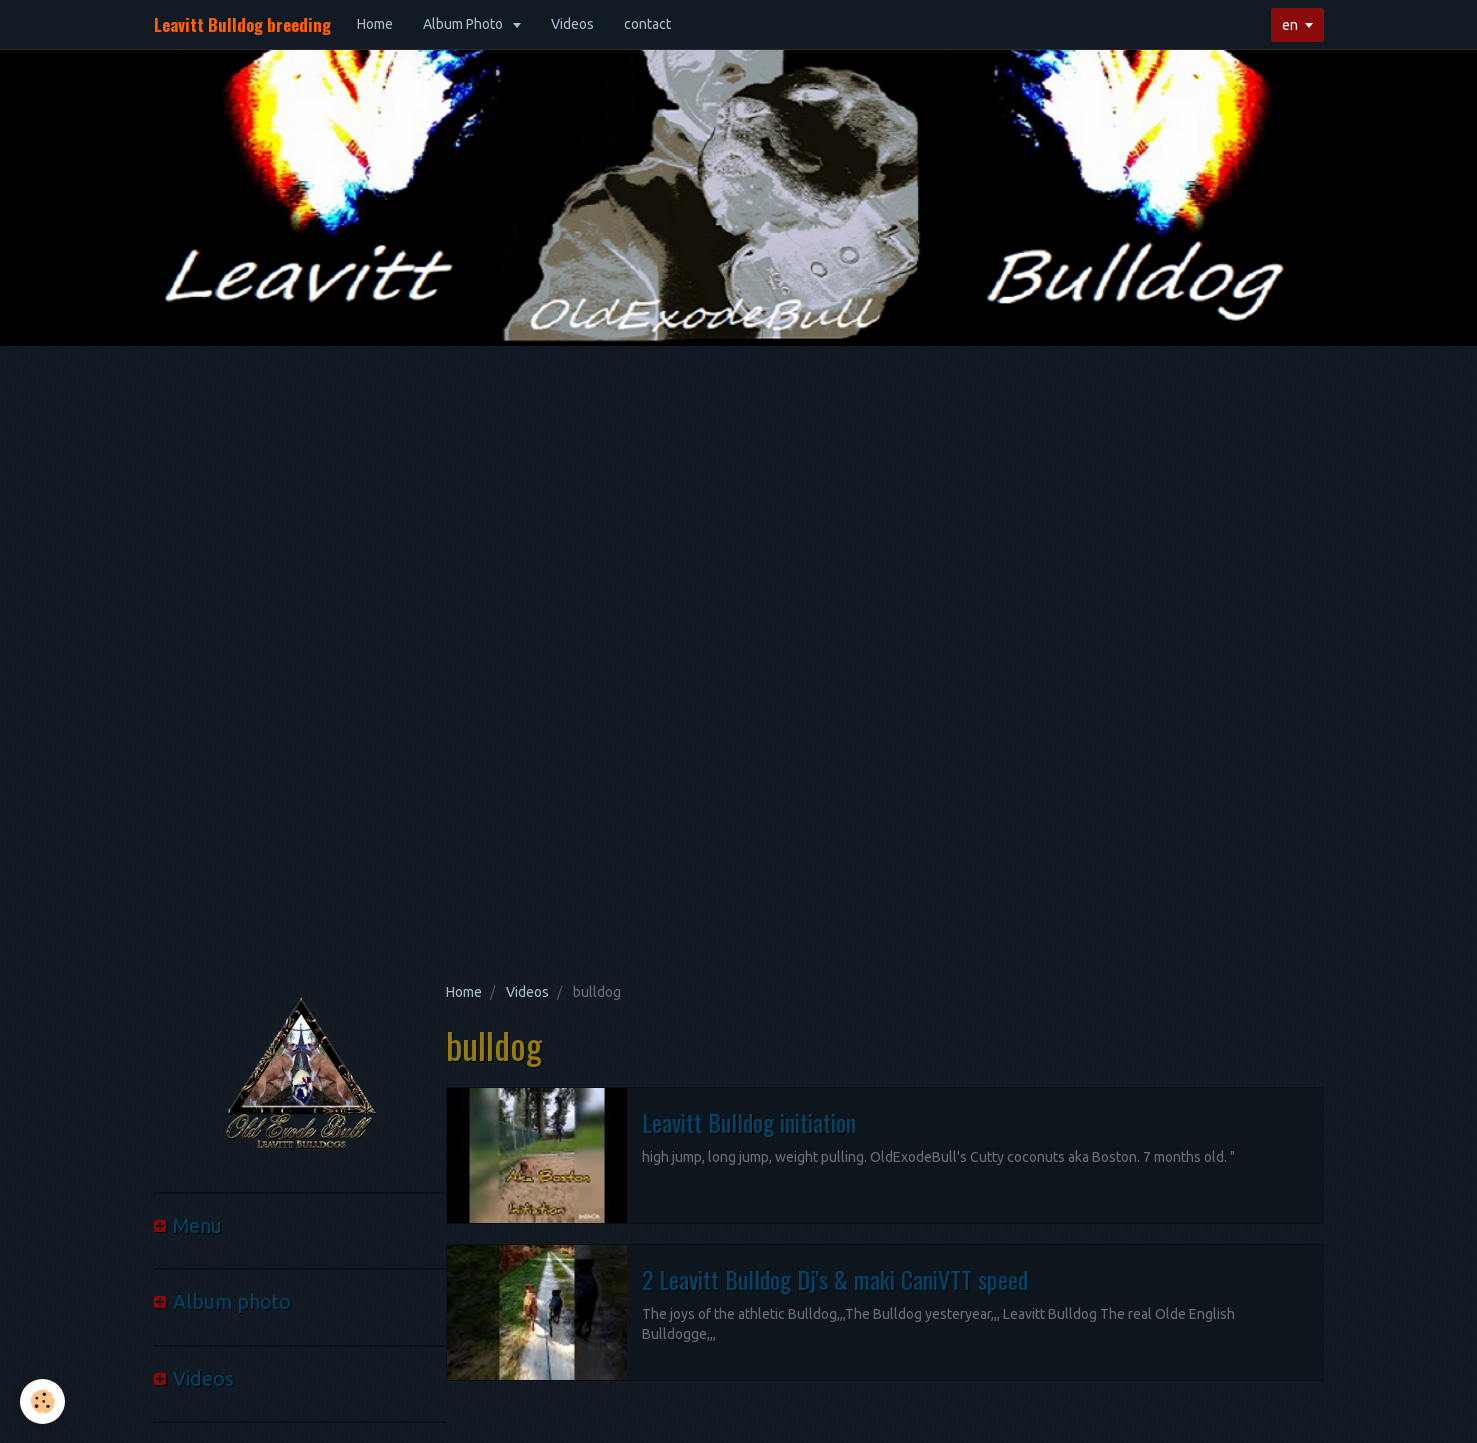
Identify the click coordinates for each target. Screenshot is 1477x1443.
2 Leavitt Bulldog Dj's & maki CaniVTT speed (835, 1279)
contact (647, 24)
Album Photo (464, 24)
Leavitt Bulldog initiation (749, 1122)
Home (375, 24)
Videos (572, 24)
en (1290, 25)
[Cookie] (42, 1401)
